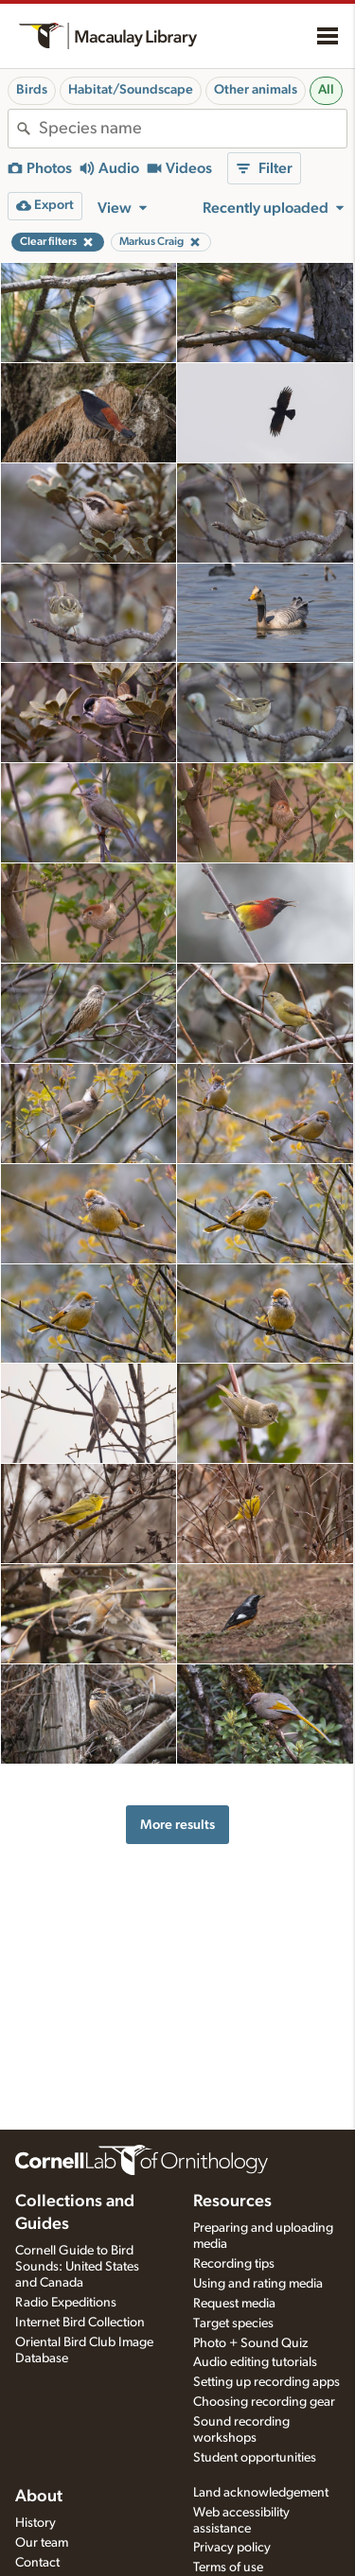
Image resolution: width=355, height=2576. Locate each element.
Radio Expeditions (65, 2302)
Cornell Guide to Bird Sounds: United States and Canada (77, 2266)
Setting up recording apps (266, 2382)
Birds (31, 89)
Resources (232, 2201)
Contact (37, 2562)
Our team (41, 2543)
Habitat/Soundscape (130, 89)
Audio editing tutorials (255, 2362)
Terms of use (228, 2567)
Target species (233, 2323)
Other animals (255, 89)
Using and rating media (258, 2283)
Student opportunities (254, 2457)
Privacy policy (232, 2547)
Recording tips (234, 2264)
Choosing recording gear (264, 2402)
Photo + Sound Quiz (250, 2343)
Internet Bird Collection (80, 2322)
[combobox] (192, 129)
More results (177, 1825)
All (326, 89)
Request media (234, 2303)
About (38, 2496)
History (35, 2523)
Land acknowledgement (260, 2492)
